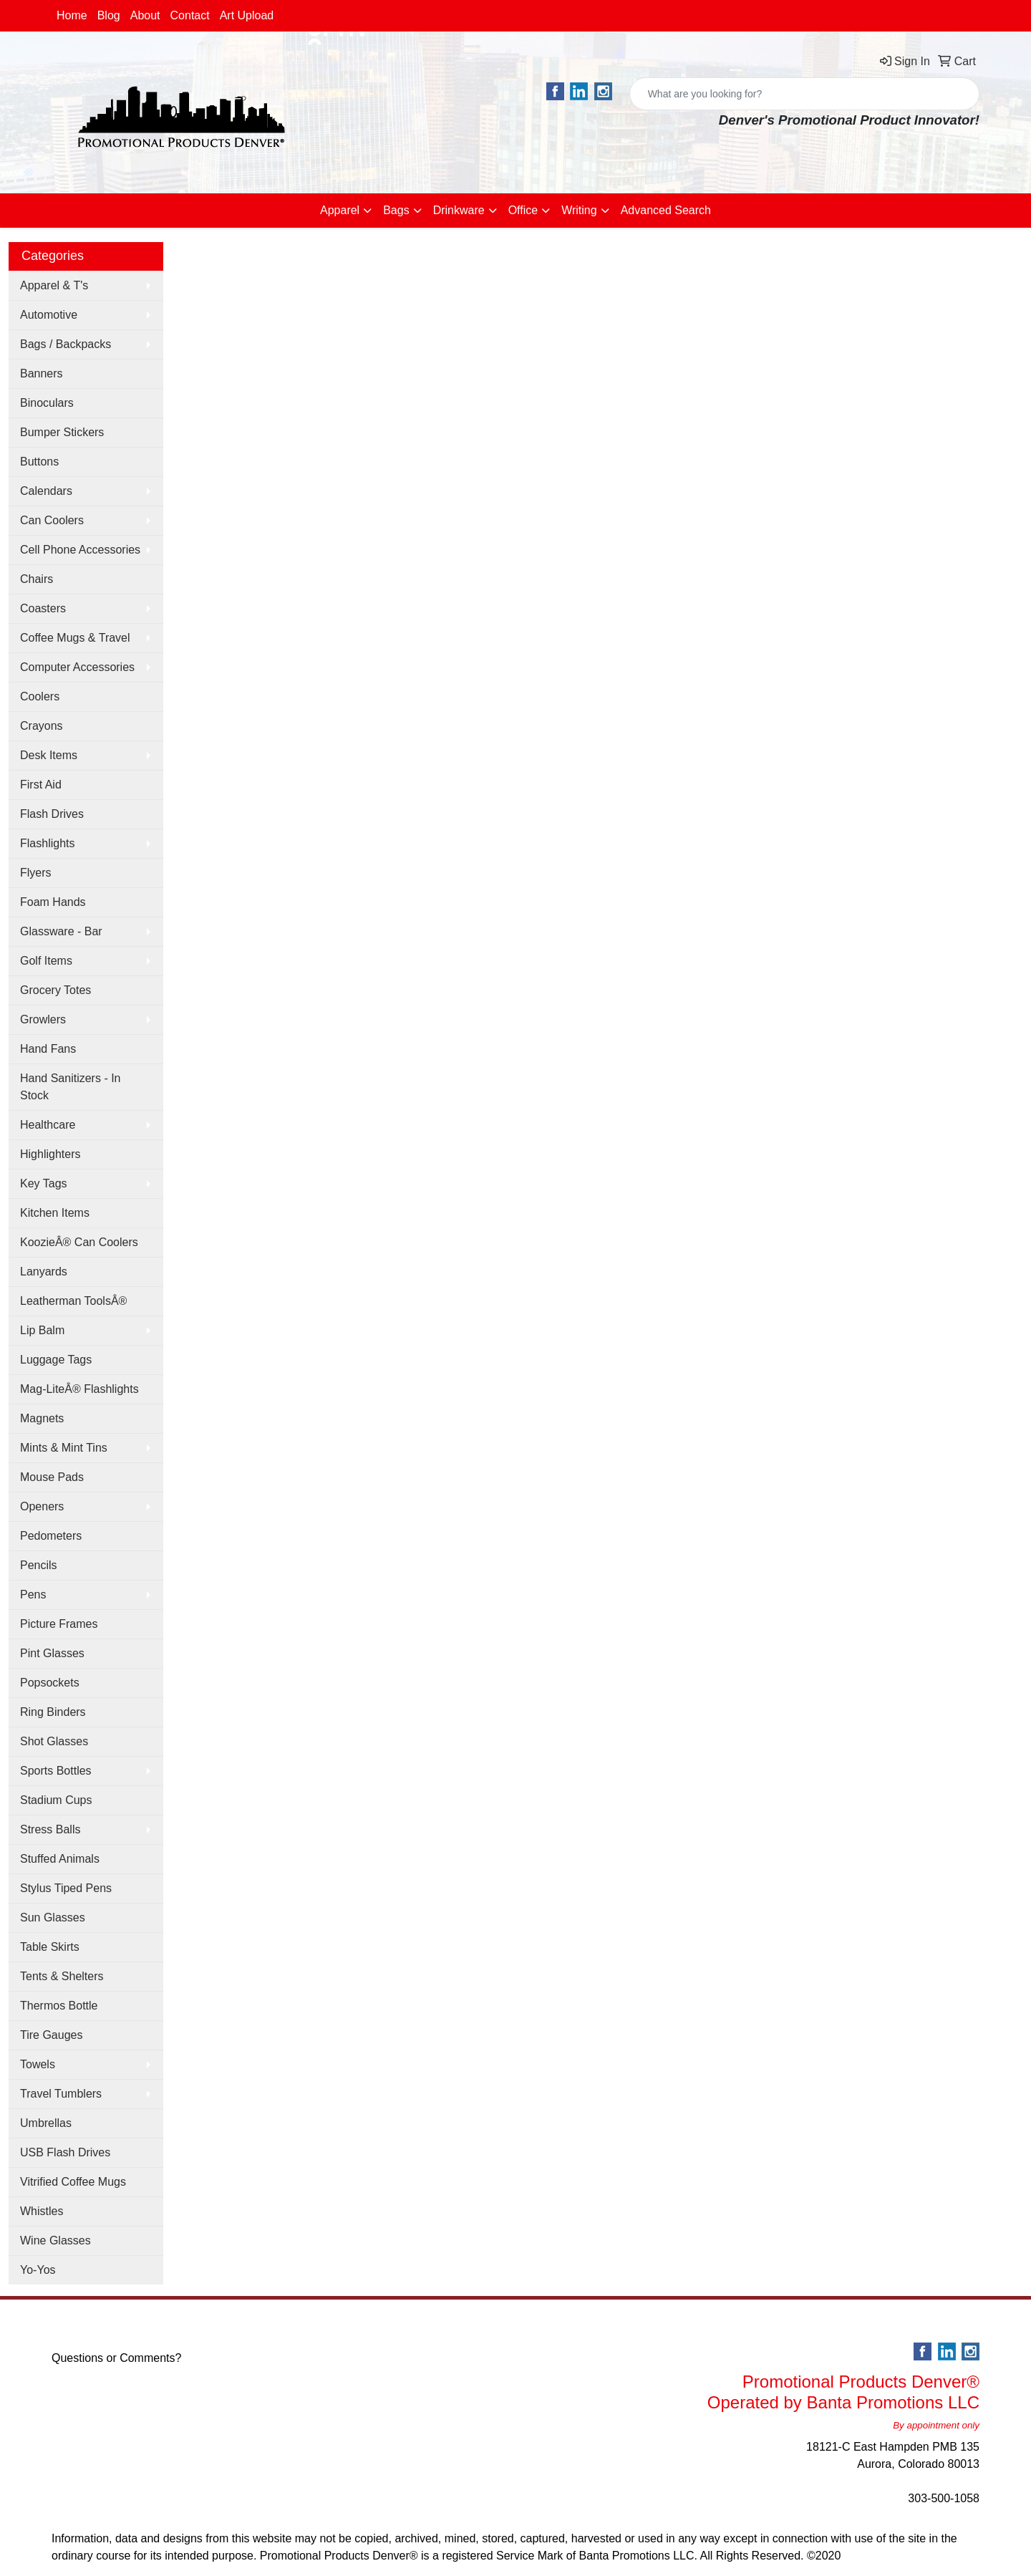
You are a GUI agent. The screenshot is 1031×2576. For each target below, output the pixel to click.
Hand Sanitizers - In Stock (70, 1086)
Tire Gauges (51, 2035)
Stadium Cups (56, 1800)
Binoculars (47, 403)
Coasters (43, 608)
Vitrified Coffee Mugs (73, 2182)
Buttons (39, 461)
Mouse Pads (52, 1477)
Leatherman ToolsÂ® (73, 1301)
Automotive (48, 315)
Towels (37, 2064)
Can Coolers (52, 520)
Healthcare (47, 1125)
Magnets (42, 1418)
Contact (190, 15)
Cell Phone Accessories (80, 550)
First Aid (41, 784)
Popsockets (49, 1683)
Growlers (43, 1019)
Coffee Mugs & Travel (75, 638)
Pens (33, 1594)
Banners (41, 373)
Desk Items (48, 755)
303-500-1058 (943, 2498)
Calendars (46, 491)
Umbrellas (46, 2123)
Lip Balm (42, 1330)
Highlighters (50, 1154)
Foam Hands (53, 902)
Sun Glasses (52, 1917)
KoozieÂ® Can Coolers (79, 1242)
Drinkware (459, 210)
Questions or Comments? (116, 2358)
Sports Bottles (56, 1771)
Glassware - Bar (61, 931)
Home (72, 15)
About (145, 15)
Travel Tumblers (61, 2094)
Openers (42, 1506)
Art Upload (247, 15)
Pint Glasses (52, 1653)
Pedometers (51, 1536)
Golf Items (46, 961)
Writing (579, 210)
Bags (396, 210)
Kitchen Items (54, 1213)
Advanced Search (666, 210)
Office (523, 210)
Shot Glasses (54, 1741)
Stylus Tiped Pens (66, 1888)
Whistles (41, 2211)
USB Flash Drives (65, 2152)
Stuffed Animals (60, 1859)
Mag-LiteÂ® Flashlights (79, 1389)
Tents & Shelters (62, 1976)
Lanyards (43, 1271)
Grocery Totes (55, 990)
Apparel (339, 210)
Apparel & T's (54, 285)
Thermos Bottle (58, 2005)
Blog (108, 15)
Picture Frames (58, 1624)
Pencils (38, 1565)
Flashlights (47, 843)
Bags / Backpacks (65, 344)
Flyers (36, 873)
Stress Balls (50, 1829)
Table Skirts (49, 1947)
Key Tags (43, 1183)
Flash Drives (52, 814)
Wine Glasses (55, 2240)
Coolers (39, 696)
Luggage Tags (56, 1360)
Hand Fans (48, 1049)
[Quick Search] (789, 93)
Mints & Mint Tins (63, 1448)
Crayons (41, 726)
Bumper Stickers (62, 432)
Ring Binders (53, 1712)
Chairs (36, 579)
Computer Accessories (77, 667)
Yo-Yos (38, 2270)
